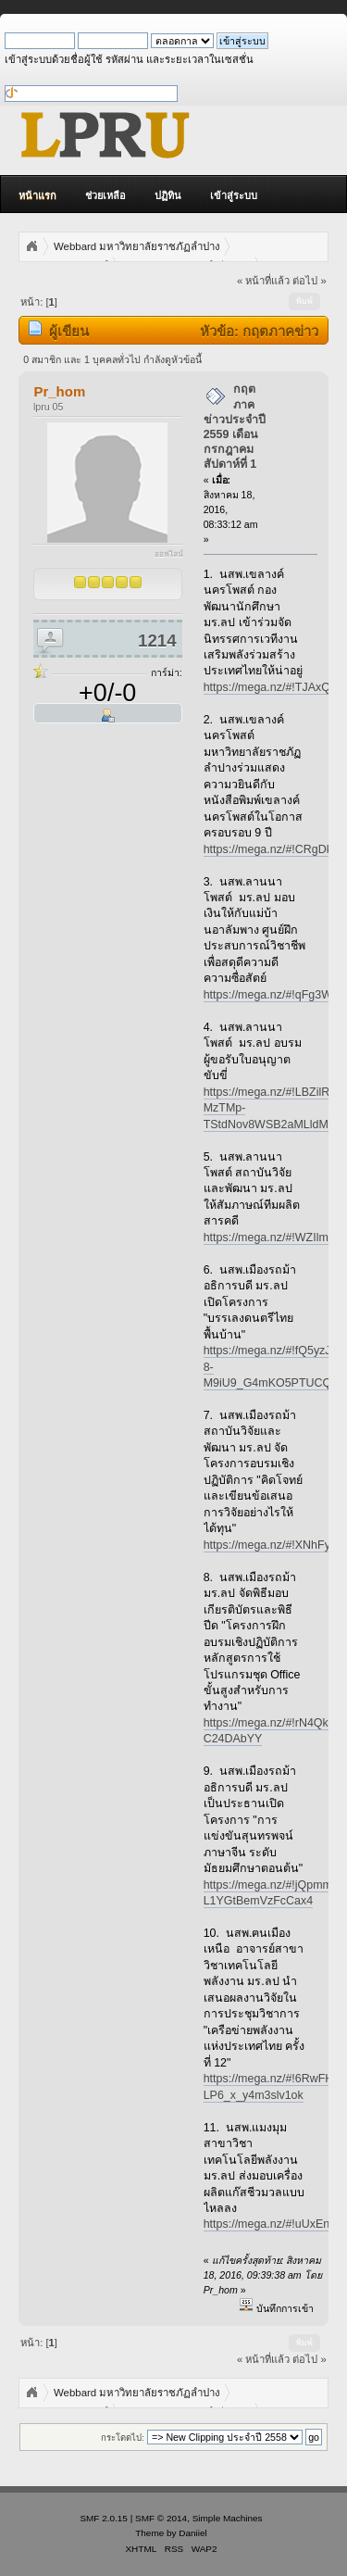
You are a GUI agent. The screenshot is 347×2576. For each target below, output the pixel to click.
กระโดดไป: (122, 2437)
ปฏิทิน (168, 195)
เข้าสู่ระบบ (233, 195)
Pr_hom (59, 391)
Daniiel (192, 2533)
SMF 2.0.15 (104, 2518)
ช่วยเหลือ (105, 195)
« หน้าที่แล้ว (263, 280)
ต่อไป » (309, 280)
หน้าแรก (37, 195)
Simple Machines (227, 2518)
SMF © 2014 (161, 2518)
